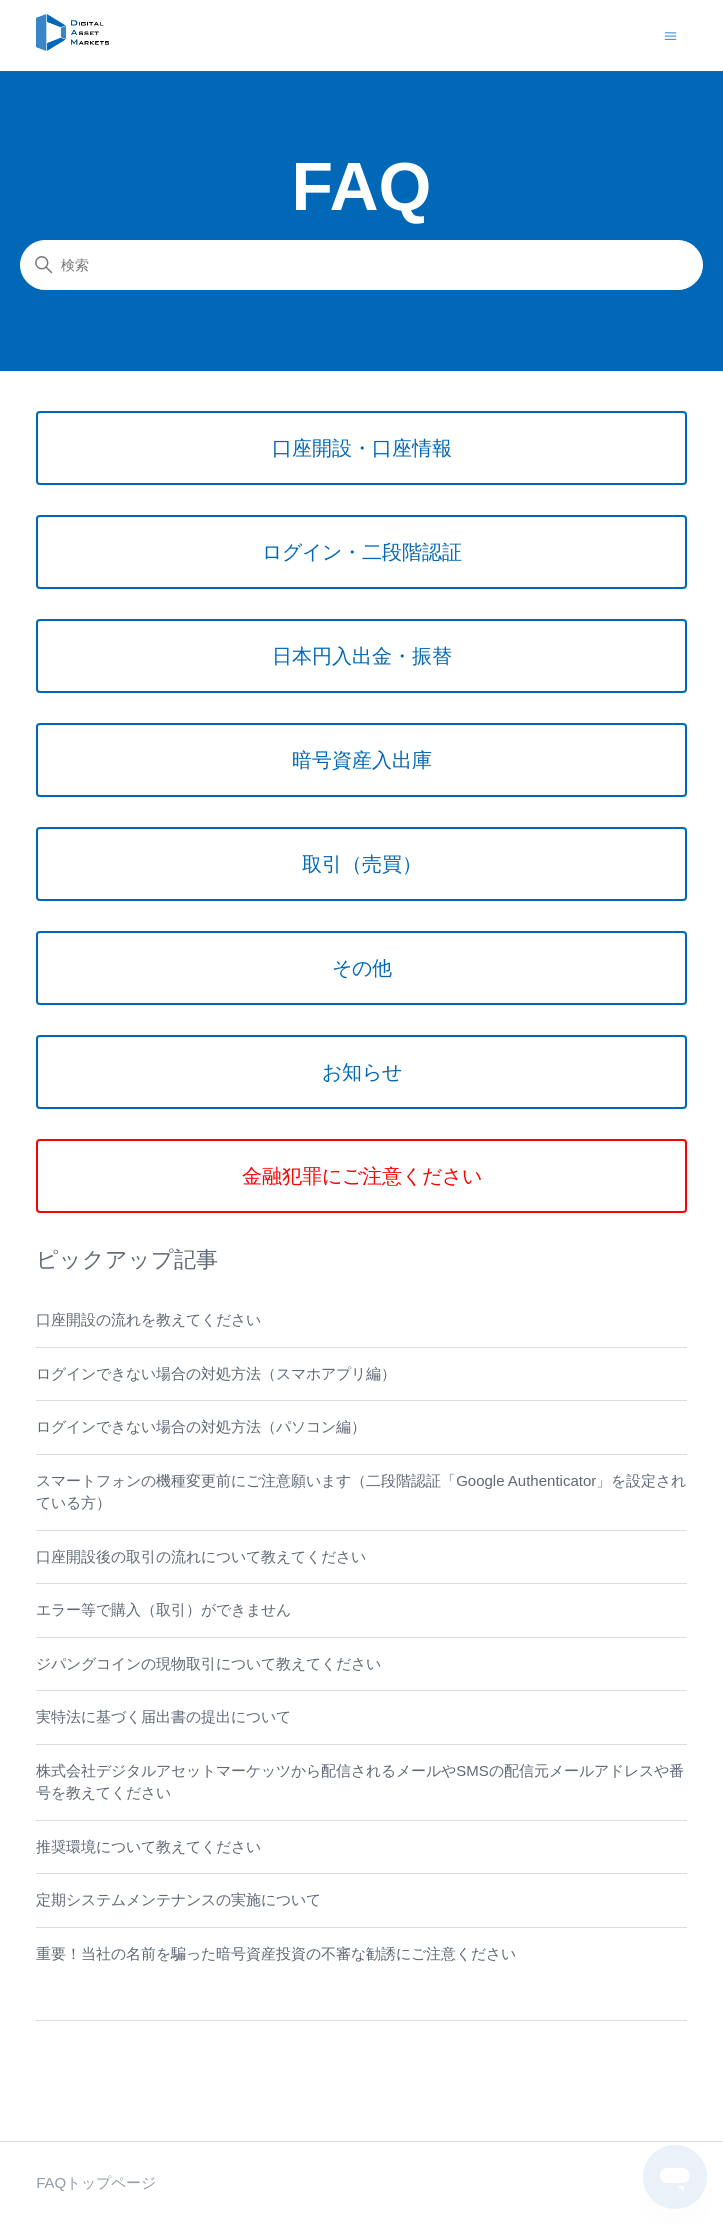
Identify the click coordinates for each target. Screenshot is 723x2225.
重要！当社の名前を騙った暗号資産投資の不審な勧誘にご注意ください (276, 1953)
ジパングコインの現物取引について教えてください (208, 1663)
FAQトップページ (96, 2182)
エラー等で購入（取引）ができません (163, 1609)
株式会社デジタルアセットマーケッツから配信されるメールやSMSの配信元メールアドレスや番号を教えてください (360, 1782)
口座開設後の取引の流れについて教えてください (201, 1556)
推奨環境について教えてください (148, 1846)
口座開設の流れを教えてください (148, 1319)
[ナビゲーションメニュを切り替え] (670, 34)
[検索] (361, 265)
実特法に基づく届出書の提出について (163, 1716)
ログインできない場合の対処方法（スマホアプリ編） (216, 1373)
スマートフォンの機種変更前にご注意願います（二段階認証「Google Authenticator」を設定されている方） (361, 1492)
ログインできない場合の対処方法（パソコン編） (201, 1426)
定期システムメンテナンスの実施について (178, 1899)
